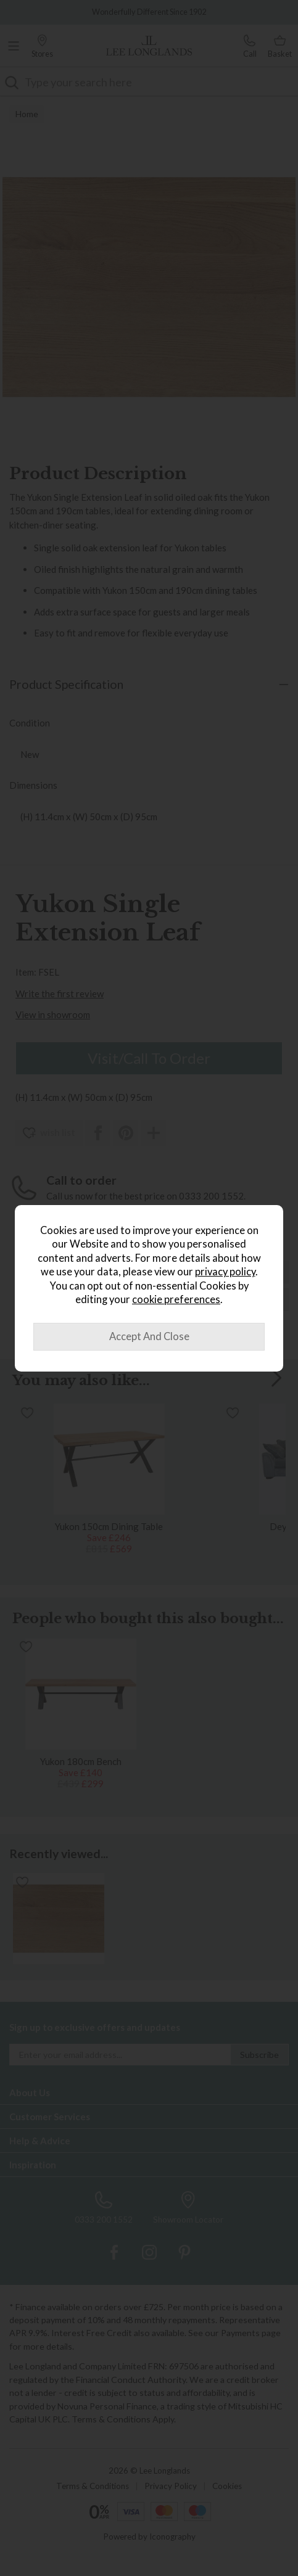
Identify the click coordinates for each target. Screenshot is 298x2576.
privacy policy (225, 1271)
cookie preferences (176, 1299)
